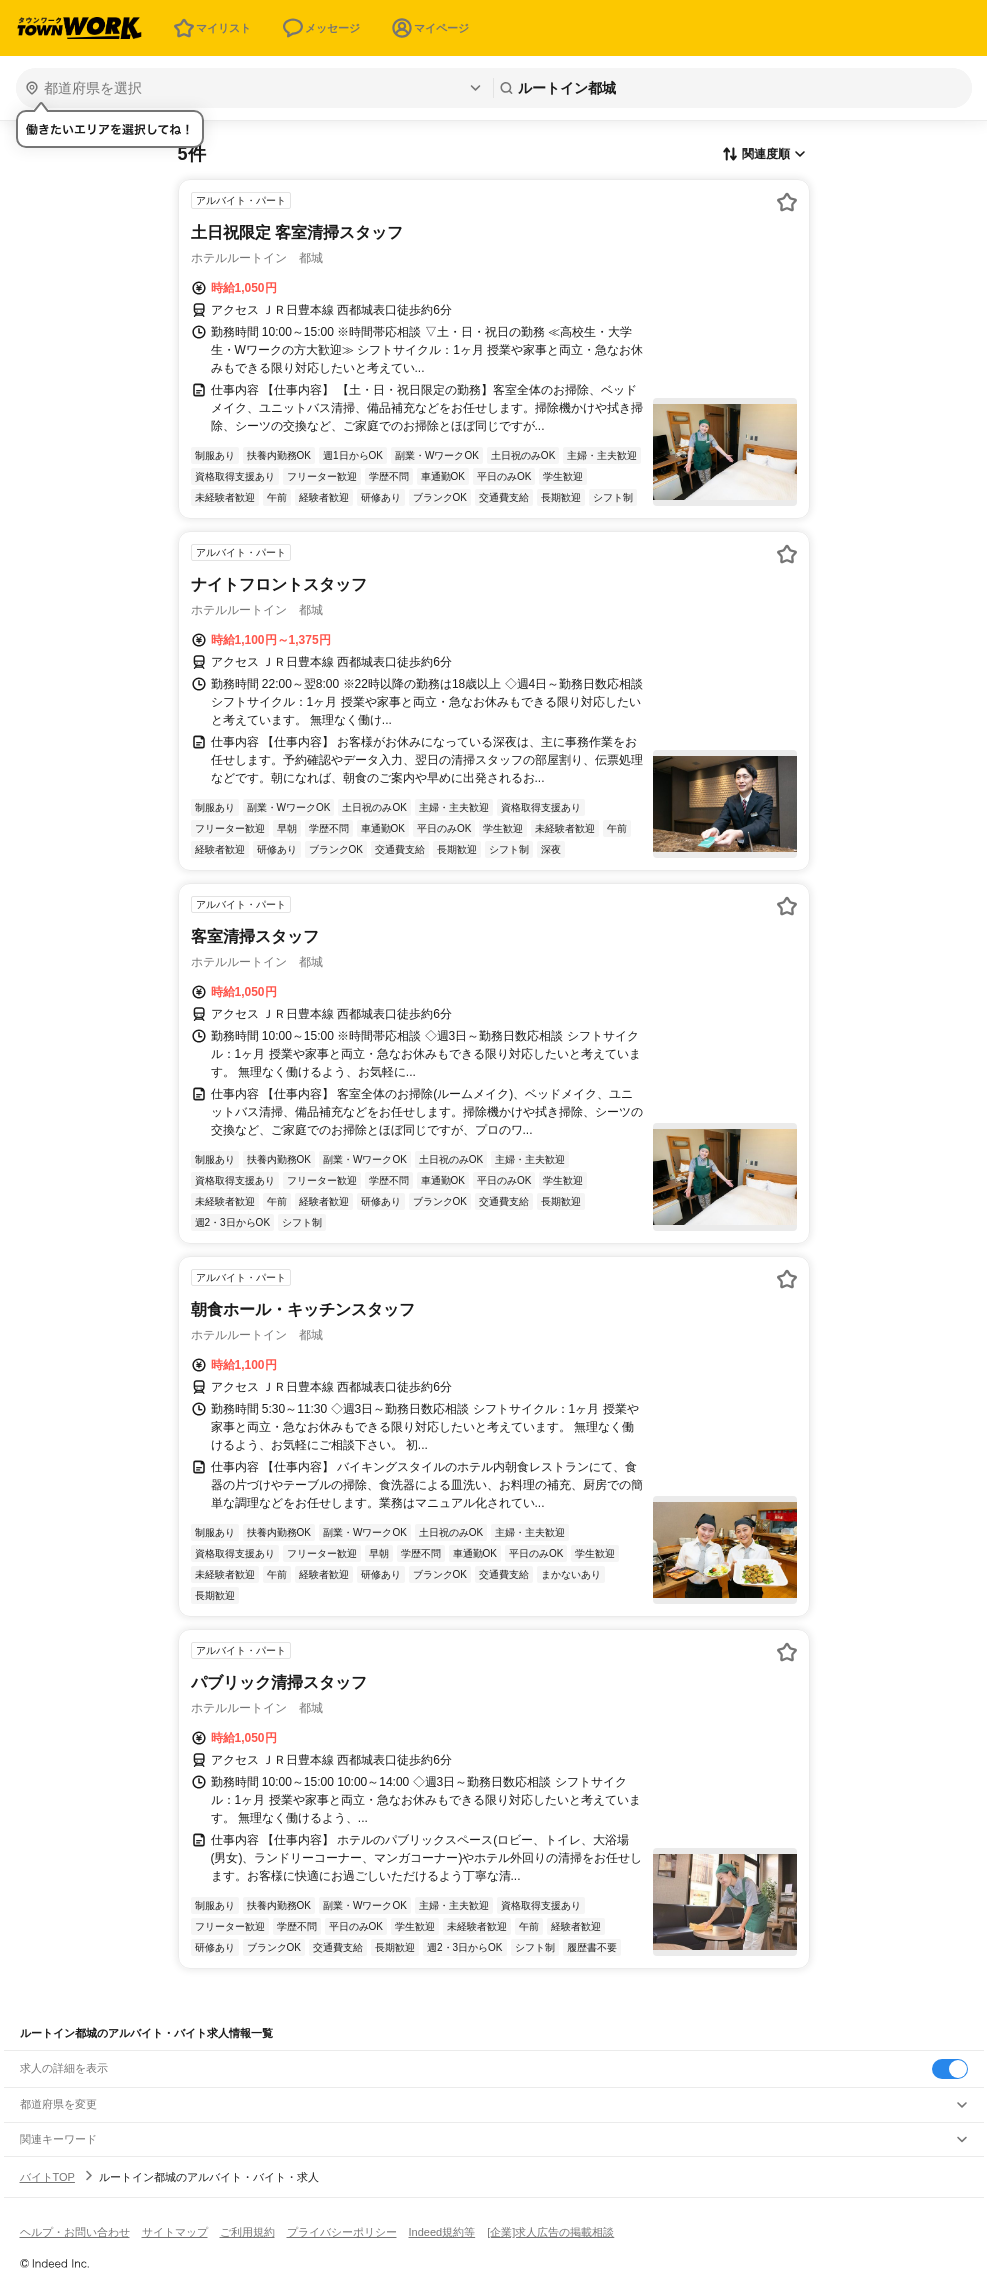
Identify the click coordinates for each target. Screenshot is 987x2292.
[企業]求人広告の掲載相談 (550, 2232)
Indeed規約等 (442, 2232)
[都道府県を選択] (252, 88)
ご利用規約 (247, 2232)
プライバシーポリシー (342, 2232)
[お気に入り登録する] (787, 202)
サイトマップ (175, 2232)
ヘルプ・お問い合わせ (75, 2232)
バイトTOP (47, 2177)
